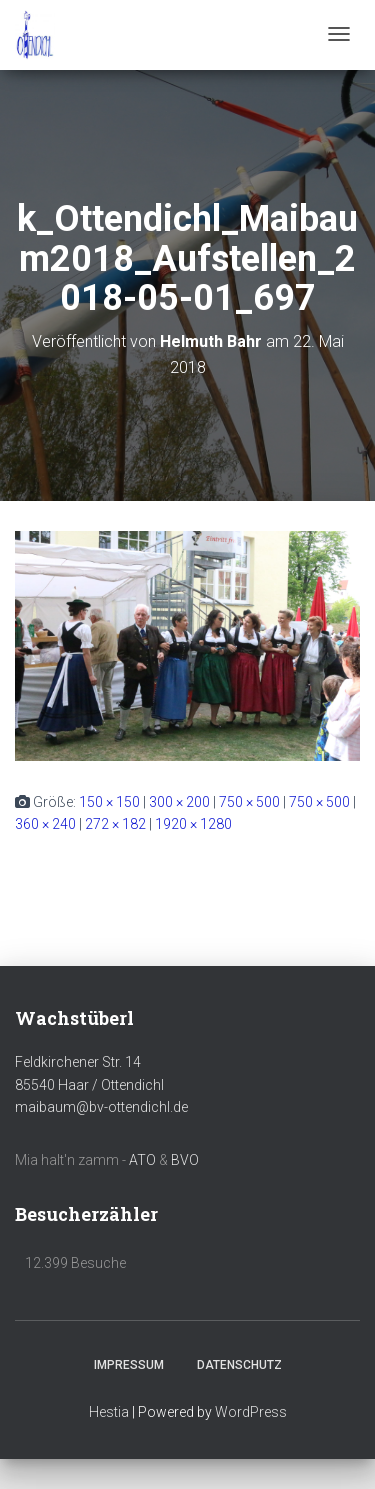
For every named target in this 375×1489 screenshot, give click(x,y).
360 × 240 (45, 824)
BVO (185, 1160)
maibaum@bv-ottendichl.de (101, 1107)
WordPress (251, 1412)
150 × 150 (109, 802)
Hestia (109, 1412)
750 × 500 (249, 802)
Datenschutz (239, 1365)
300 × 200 (179, 802)
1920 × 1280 (193, 824)
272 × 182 (115, 824)
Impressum (129, 1365)
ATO (142, 1160)
